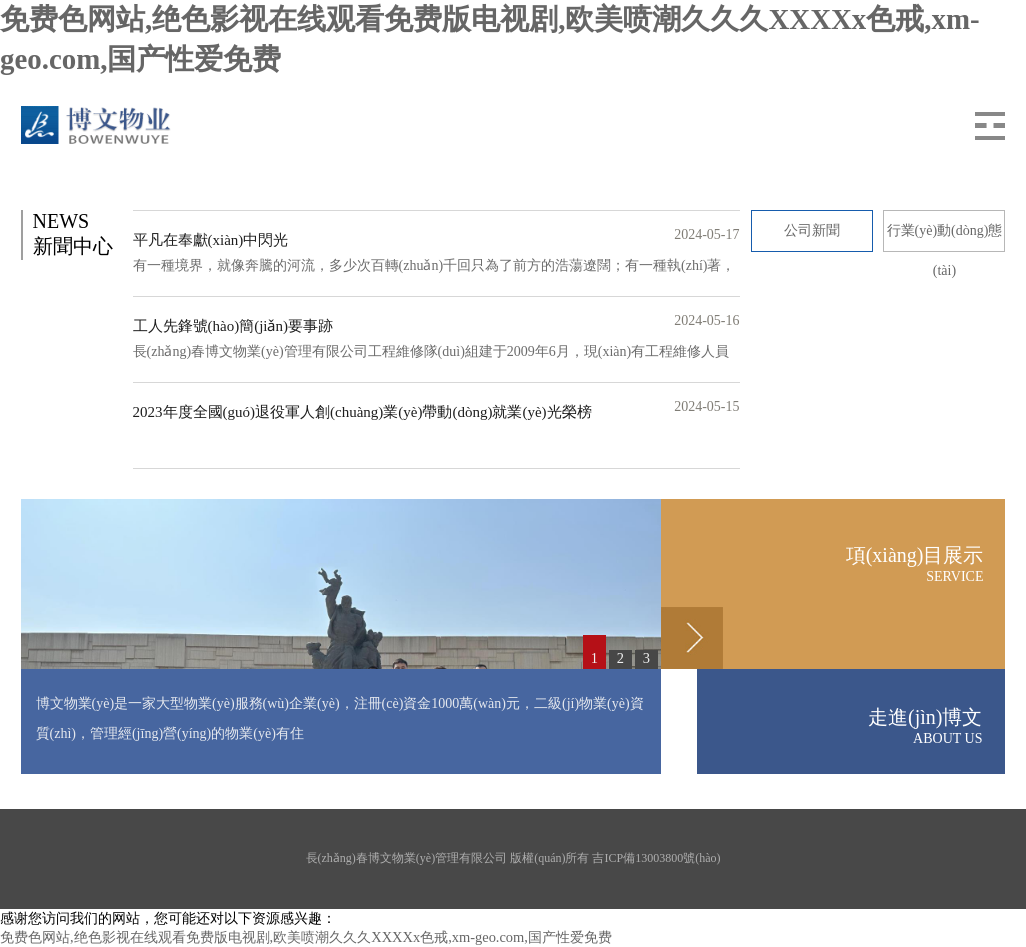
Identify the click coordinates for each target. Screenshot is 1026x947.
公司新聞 (812, 230)
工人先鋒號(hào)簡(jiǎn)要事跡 (233, 326)
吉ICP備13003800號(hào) (656, 858)
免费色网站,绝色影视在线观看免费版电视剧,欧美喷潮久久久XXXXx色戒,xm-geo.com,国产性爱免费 (306, 937)
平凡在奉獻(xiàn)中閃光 (211, 240)
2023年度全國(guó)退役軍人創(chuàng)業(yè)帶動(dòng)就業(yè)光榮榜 (362, 412)
